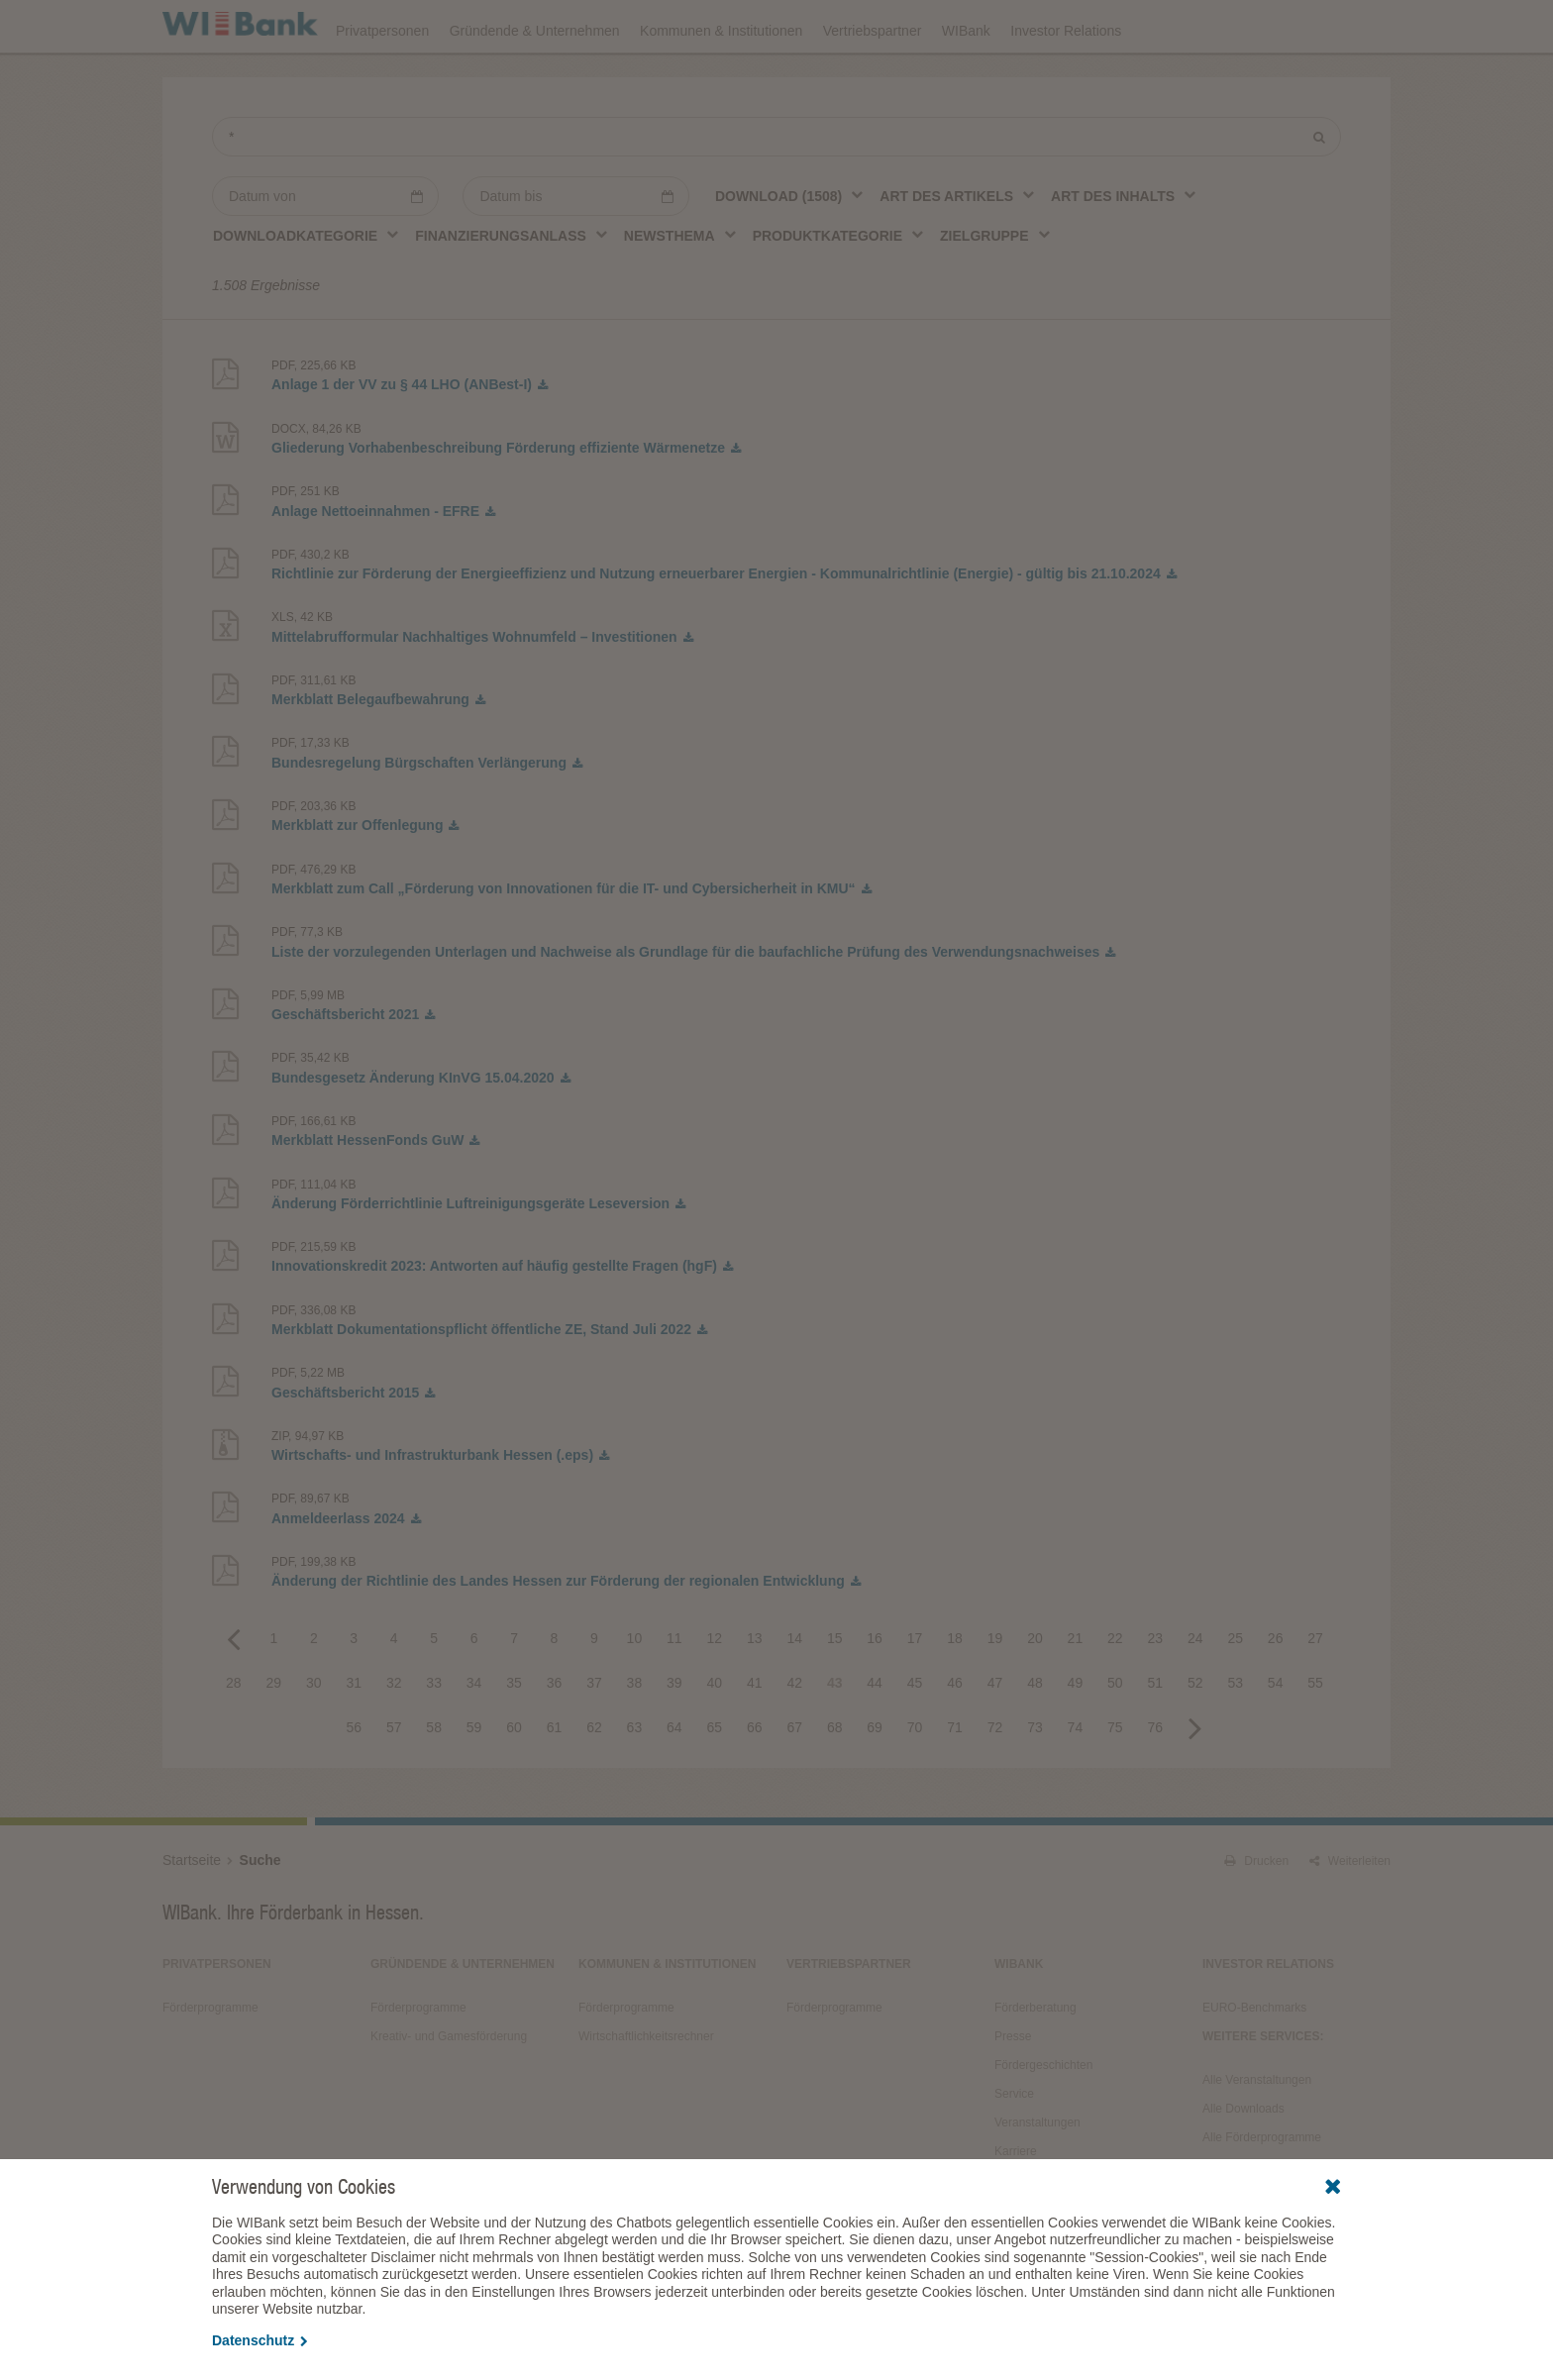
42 (794, 1737)
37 (594, 1737)
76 (1156, 1782)
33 (434, 1737)
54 (1276, 1737)
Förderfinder (1189, 26)
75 (1115, 1782)
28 (234, 1737)
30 (314, 1737)
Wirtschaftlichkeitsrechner (646, 2091)
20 (1035, 1693)
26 (1276, 1693)
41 (755, 1737)
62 (594, 1782)
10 (635, 1693)
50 (1115, 1737)
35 (514, 1737)
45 (915, 1737)
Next (1195, 1782)
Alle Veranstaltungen (1256, 2134)
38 (635, 1737)
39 (674, 1737)
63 (635, 1782)
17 (915, 1693)
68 (835, 1782)
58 (434, 1782)
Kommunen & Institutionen (721, 81)
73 (1035, 1782)
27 (1315, 1693)
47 (995, 1737)
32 (394, 1737)
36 (555, 1737)
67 (794, 1782)
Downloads (951, 26)
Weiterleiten (1350, 1915)
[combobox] (790, 250)
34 (474, 1737)
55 (1315, 1737)
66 (755, 1782)
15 (835, 1693)
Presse (1012, 2091)
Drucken (1256, 1915)
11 (674, 1693)
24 (1195, 1693)
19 (995, 1693)
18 (955, 1693)
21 (1076, 1693)
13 (755, 1693)
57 (394, 1782)
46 (955, 1737)
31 (354, 1737)
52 (1195, 1737)
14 (794, 1693)
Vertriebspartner (872, 81)
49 (1076, 1737)
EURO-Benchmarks (1254, 2062)
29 (274, 1737)
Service (1014, 2148)
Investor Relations (1065, 81)
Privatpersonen (382, 81)
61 (555, 1782)
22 (1115, 1693)
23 (1156, 1693)
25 (1235, 1693)
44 (874, 1737)
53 (1235, 1737)
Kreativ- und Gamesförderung (448, 2091)
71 (955, 1782)
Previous (234, 1692)
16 (874, 1693)
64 (674, 1782)
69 (874, 1782)
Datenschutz (260, 2340)
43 (835, 1737)
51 (1156, 1737)
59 (474, 1782)
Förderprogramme (1069, 26)
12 (715, 1693)
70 (915, 1782)
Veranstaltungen (838, 26)
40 (715, 1737)
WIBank (966, 81)
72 (995, 1782)
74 (1076, 1782)
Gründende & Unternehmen (535, 81)
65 (715, 1782)
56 (354, 1782)
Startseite (191, 1914)
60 (514, 1782)
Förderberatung (1035, 2062)
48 (1035, 1737)
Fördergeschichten (1043, 2119)
